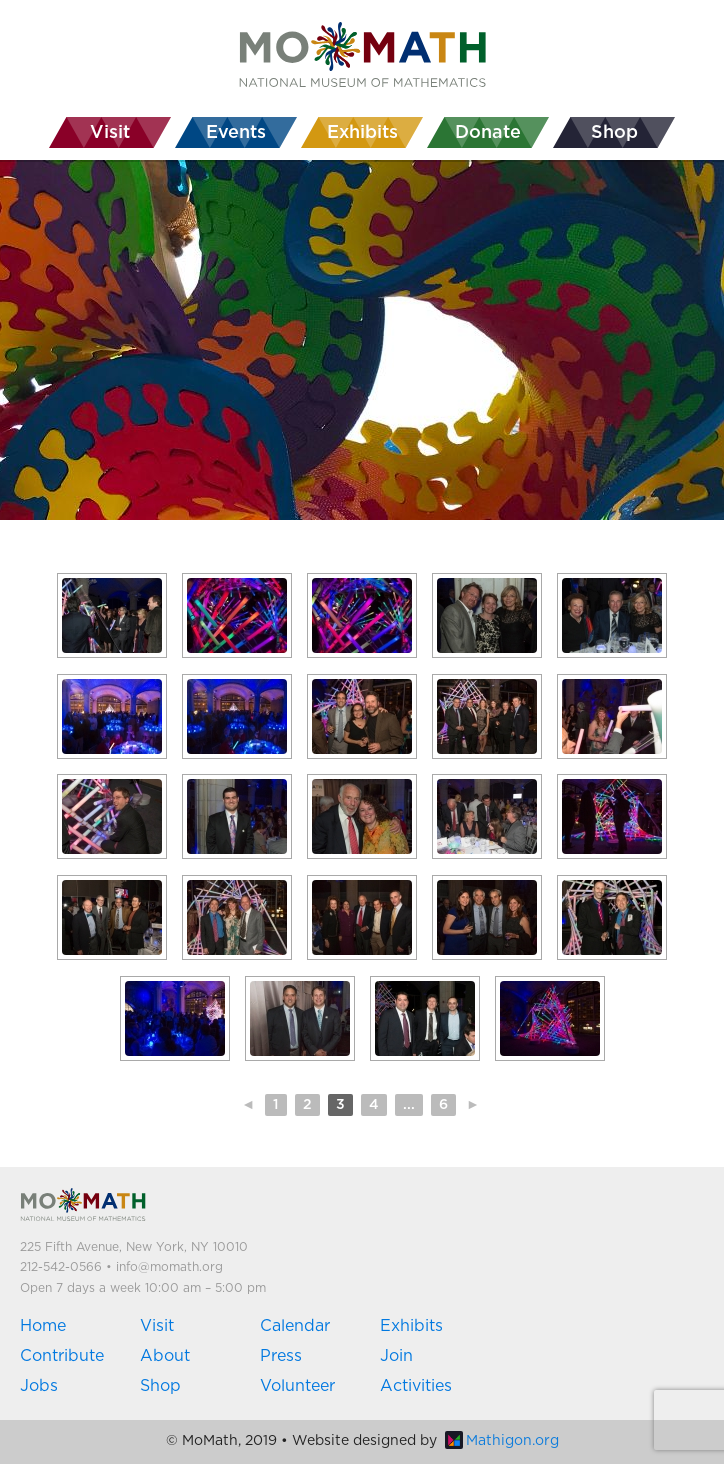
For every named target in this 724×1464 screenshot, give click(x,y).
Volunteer (297, 1386)
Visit (157, 1326)
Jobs (39, 1386)
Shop (160, 1386)
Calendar (295, 1326)
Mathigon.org (502, 1441)
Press (281, 1356)
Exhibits (411, 1326)
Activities (416, 1386)
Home (43, 1326)
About (165, 1356)
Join (396, 1356)
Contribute (62, 1356)
